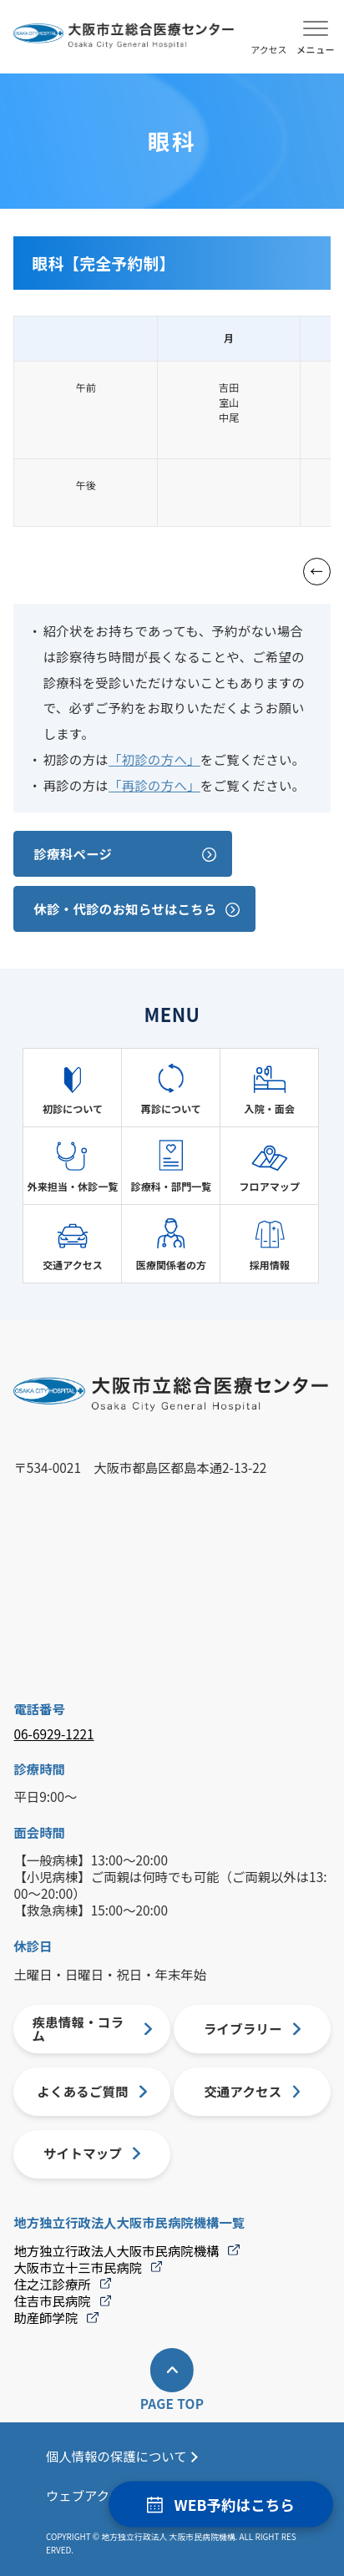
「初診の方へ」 (154, 759)
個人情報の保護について (116, 2456)
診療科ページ (72, 853)
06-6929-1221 (53, 1734)
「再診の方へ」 (154, 785)
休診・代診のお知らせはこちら (124, 908)
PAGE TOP (172, 2403)
